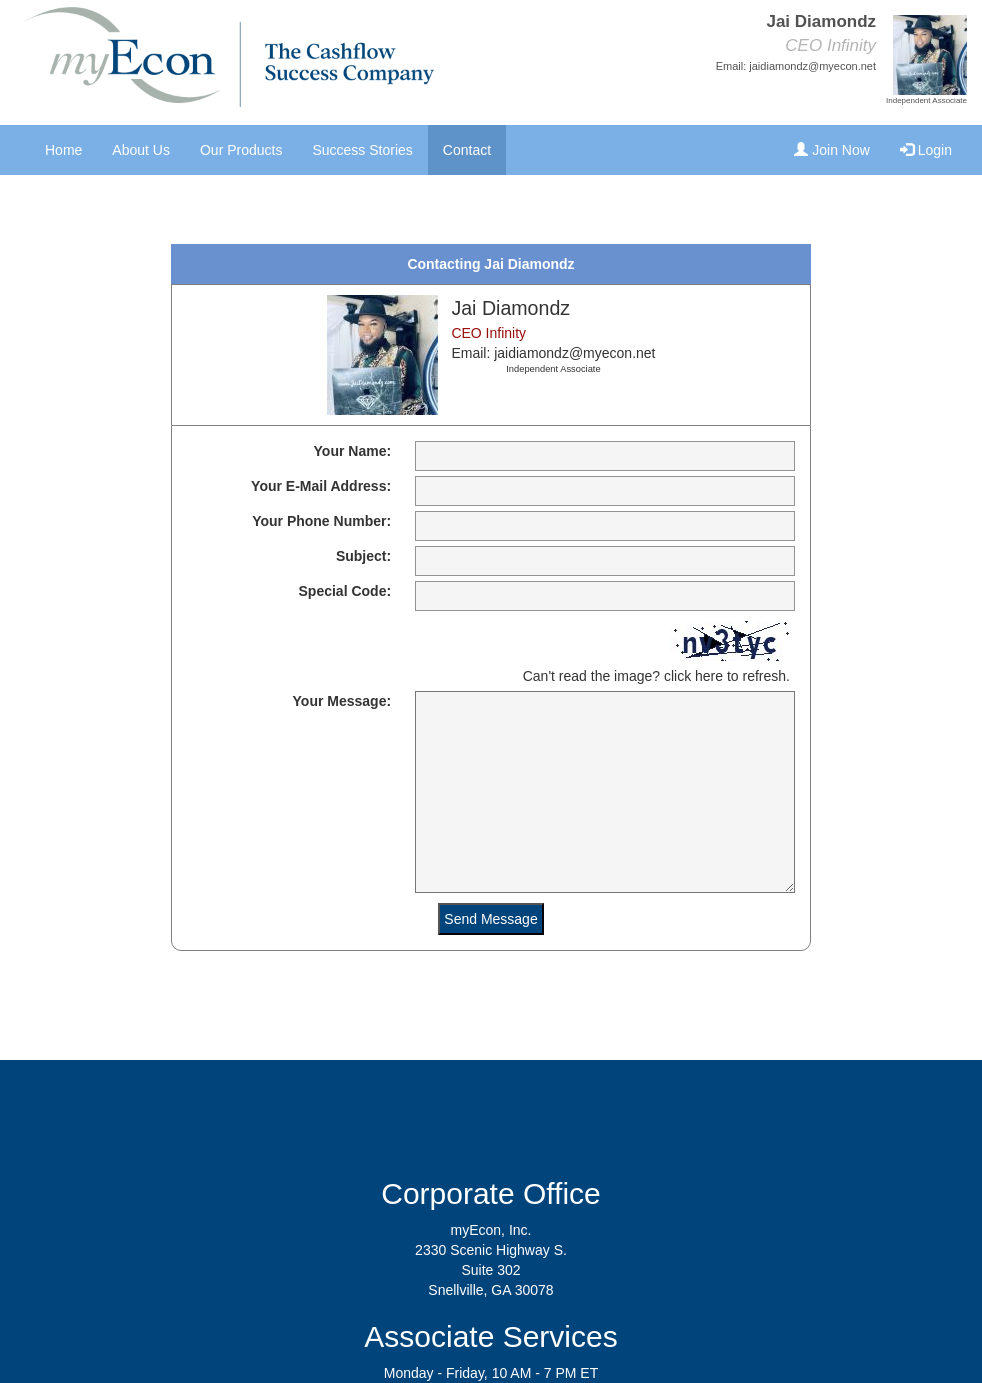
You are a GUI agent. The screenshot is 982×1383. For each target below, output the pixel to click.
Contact (467, 150)
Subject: (363, 556)
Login (926, 150)
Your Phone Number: (321, 521)
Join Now (831, 150)
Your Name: (353, 451)
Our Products (241, 150)
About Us (141, 150)
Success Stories (362, 150)
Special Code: (345, 591)
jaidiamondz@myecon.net (812, 66)
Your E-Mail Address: (321, 486)
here (709, 676)
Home (63, 150)
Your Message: (342, 701)
